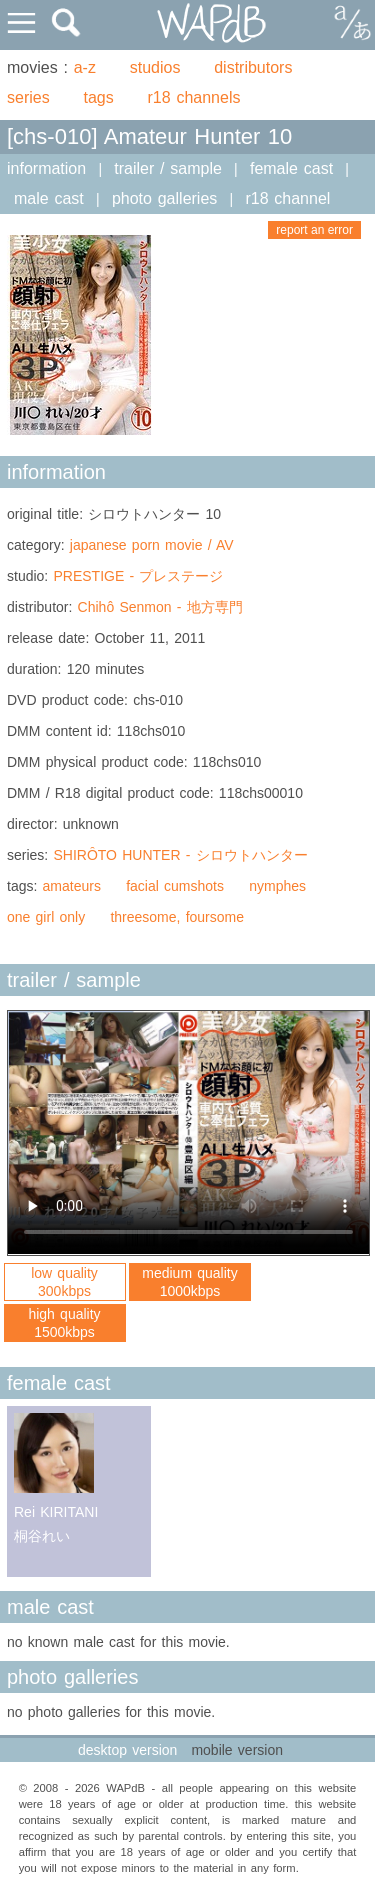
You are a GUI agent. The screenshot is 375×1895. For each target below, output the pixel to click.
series (28, 97)
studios (155, 67)
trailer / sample (168, 168)
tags (98, 97)
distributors (253, 67)
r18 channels (194, 97)
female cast (291, 168)
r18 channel (287, 198)
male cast (49, 198)
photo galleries (164, 198)
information (46, 168)
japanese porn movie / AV (152, 545)
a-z (85, 67)
